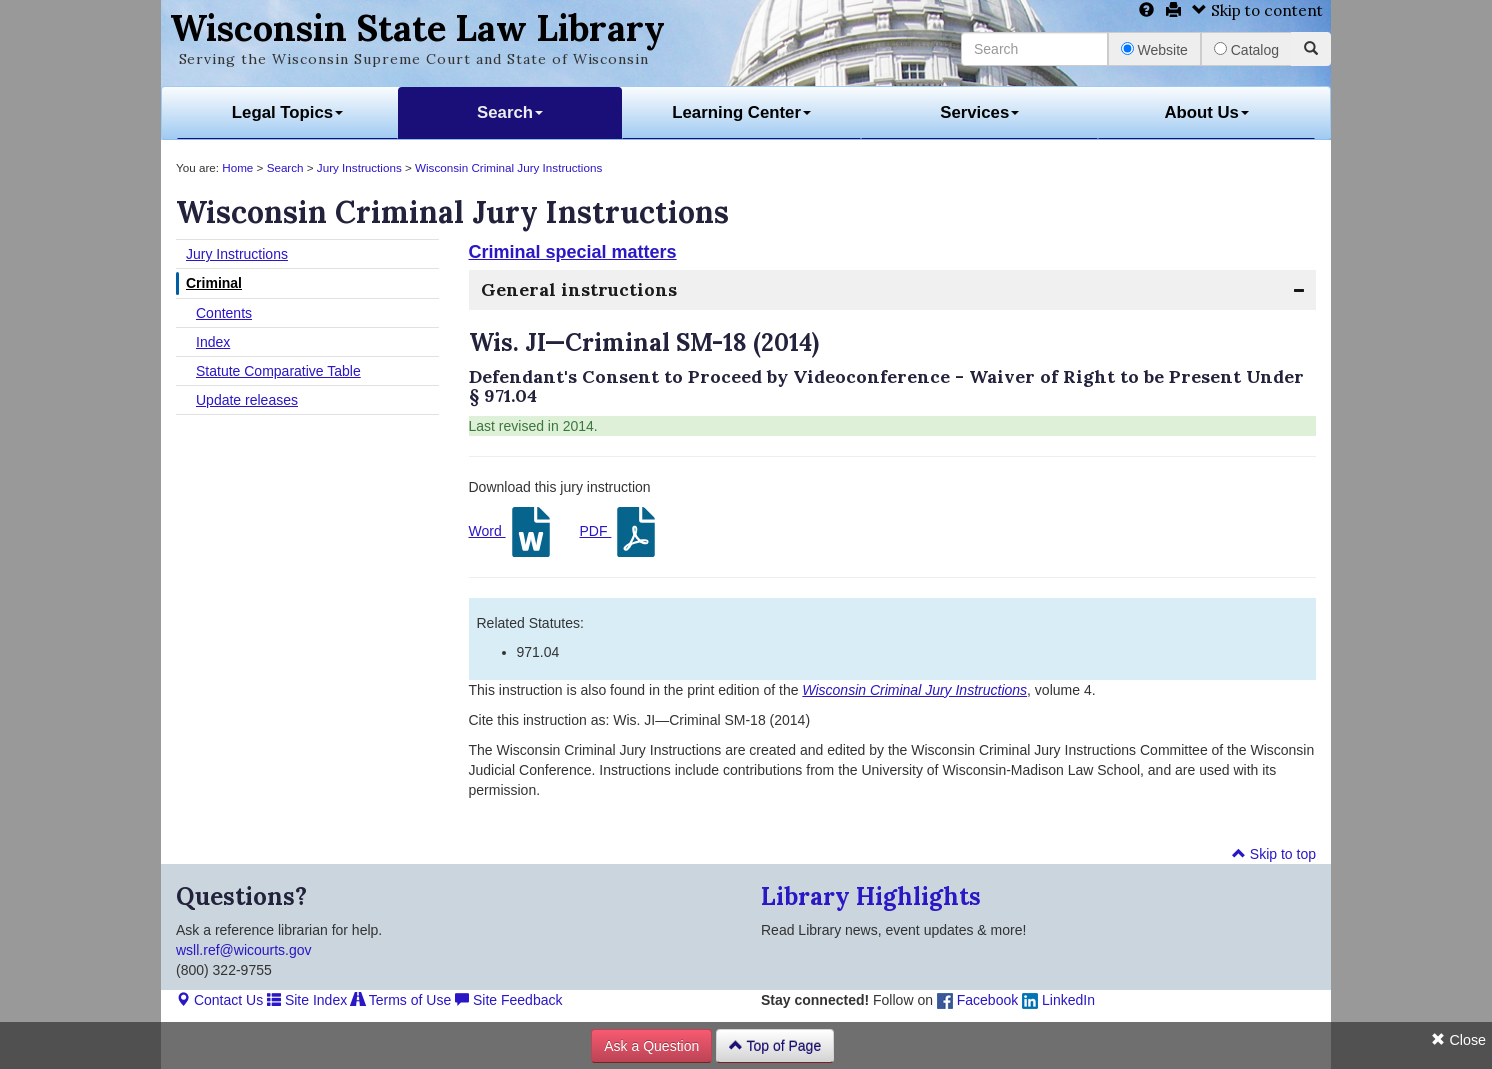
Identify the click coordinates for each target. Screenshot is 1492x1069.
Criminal (214, 283)
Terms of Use (401, 1000)
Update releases (247, 400)
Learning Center (741, 112)
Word (512, 532)
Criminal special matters (573, 252)
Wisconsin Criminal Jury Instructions (508, 167)
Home (237, 167)
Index (213, 342)
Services (979, 112)
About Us (1206, 112)
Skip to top (1274, 854)
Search (510, 112)
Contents (224, 313)
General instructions (579, 289)
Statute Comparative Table (278, 371)
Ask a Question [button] (651, 1046)
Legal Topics (287, 112)
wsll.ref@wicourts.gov (244, 950)
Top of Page (775, 1046)
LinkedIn (1058, 1000)
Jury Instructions (359, 167)
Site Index (307, 1000)
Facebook (977, 1000)
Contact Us (219, 1000)
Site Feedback (508, 1000)
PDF (620, 532)
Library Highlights (871, 896)
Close (1458, 1040)
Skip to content (1257, 10)
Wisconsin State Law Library (417, 28)
